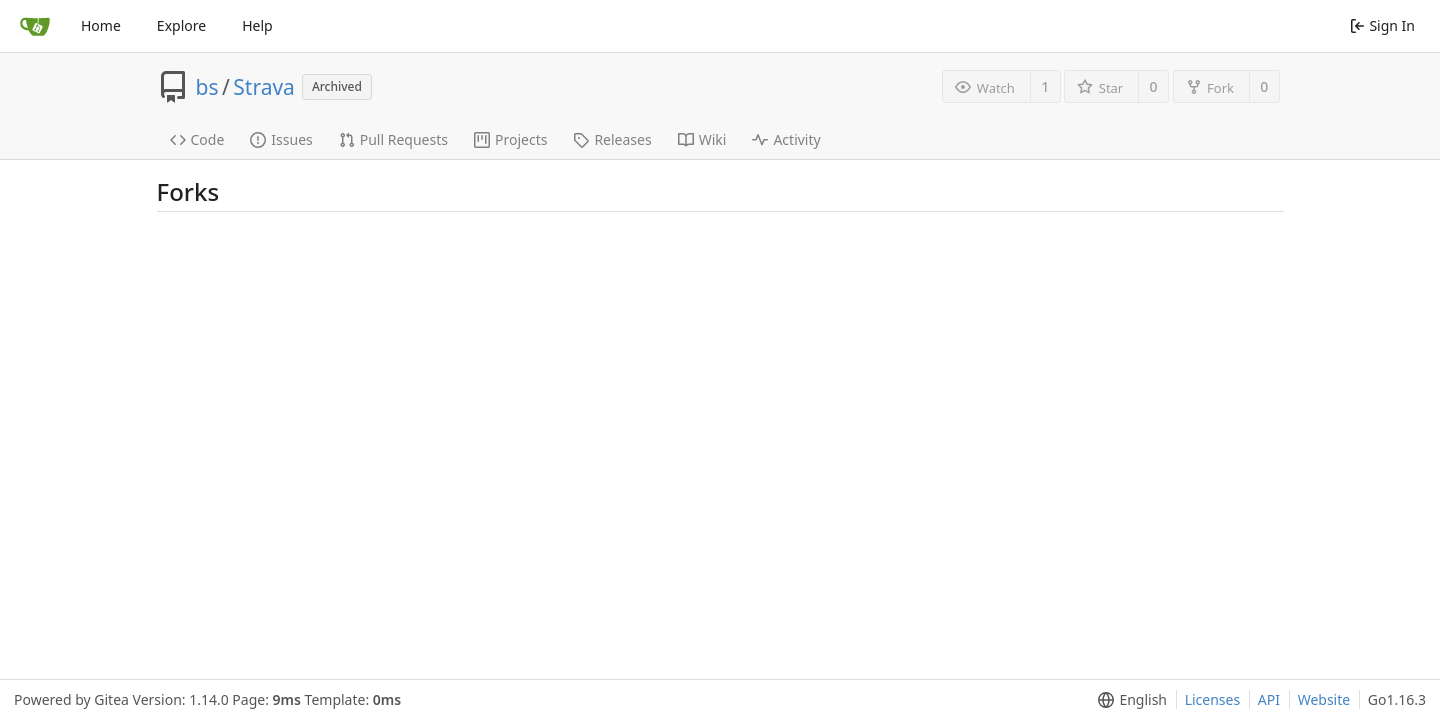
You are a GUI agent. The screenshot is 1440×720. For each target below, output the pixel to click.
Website (1324, 699)
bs (207, 87)
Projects (510, 139)
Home (101, 25)
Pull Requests (393, 139)
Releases (612, 139)
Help (257, 25)
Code (197, 139)
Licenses (1213, 699)
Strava (264, 87)
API (1269, 699)
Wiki (702, 139)
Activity (786, 139)
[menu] (1128, 700)
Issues (281, 139)
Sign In (1382, 25)
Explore (181, 25)
